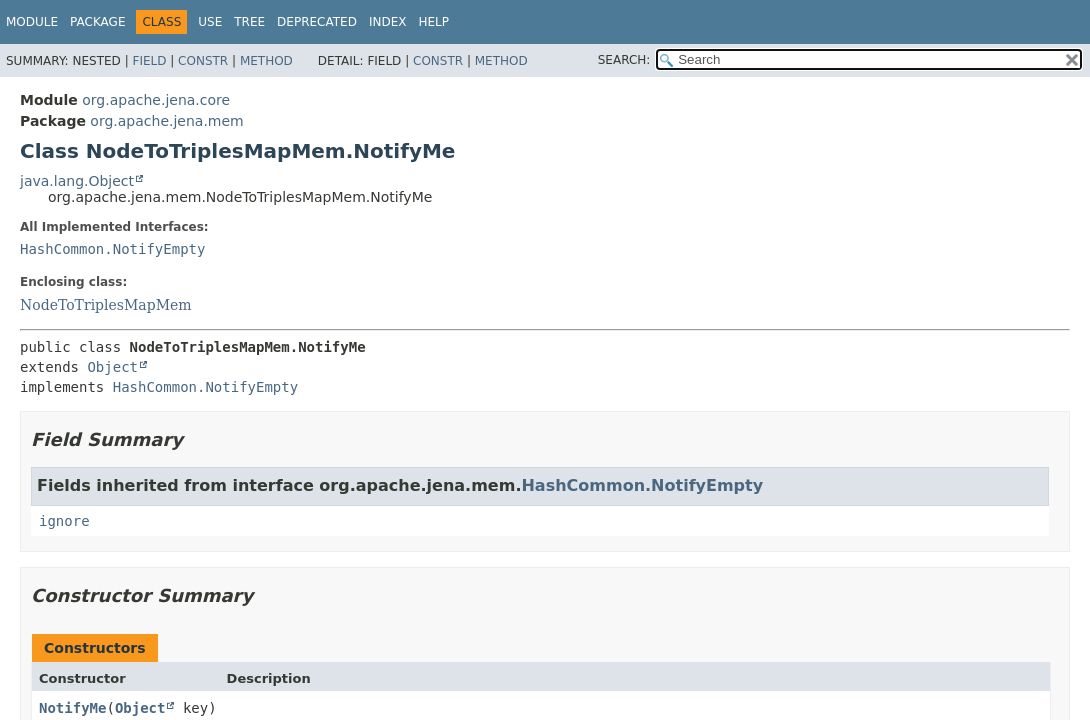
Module (32, 22)
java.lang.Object (77, 181)
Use (210, 22)
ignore (64, 521)
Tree (249, 22)
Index (388, 22)
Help (433, 22)
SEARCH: (624, 60)
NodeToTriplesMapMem (106, 305)
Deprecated (317, 22)
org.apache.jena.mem (166, 121)
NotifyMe (72, 708)
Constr (203, 61)
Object (112, 367)
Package (97, 22)
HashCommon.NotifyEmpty (112, 249)
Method (266, 61)
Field (149, 61)
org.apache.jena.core (156, 100)
